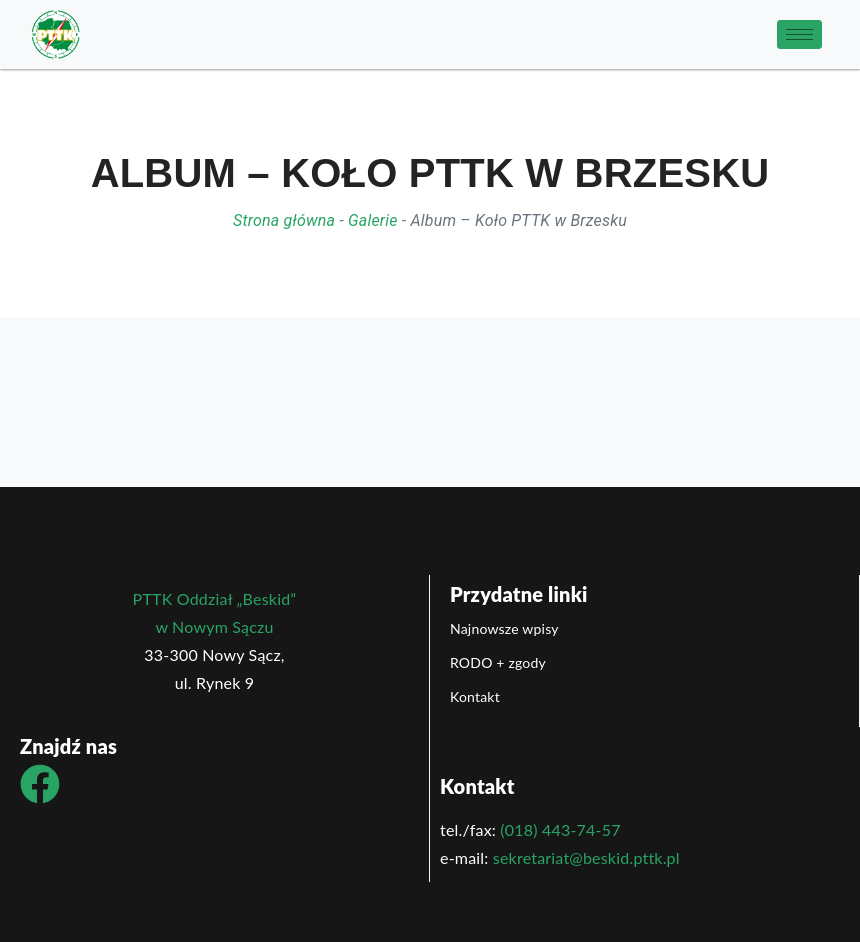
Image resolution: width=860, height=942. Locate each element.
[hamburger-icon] (799, 34)
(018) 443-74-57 (560, 829)
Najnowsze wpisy (504, 628)
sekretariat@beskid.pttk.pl (586, 857)
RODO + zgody (498, 662)
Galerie (373, 220)
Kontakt (475, 696)
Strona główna (284, 220)
